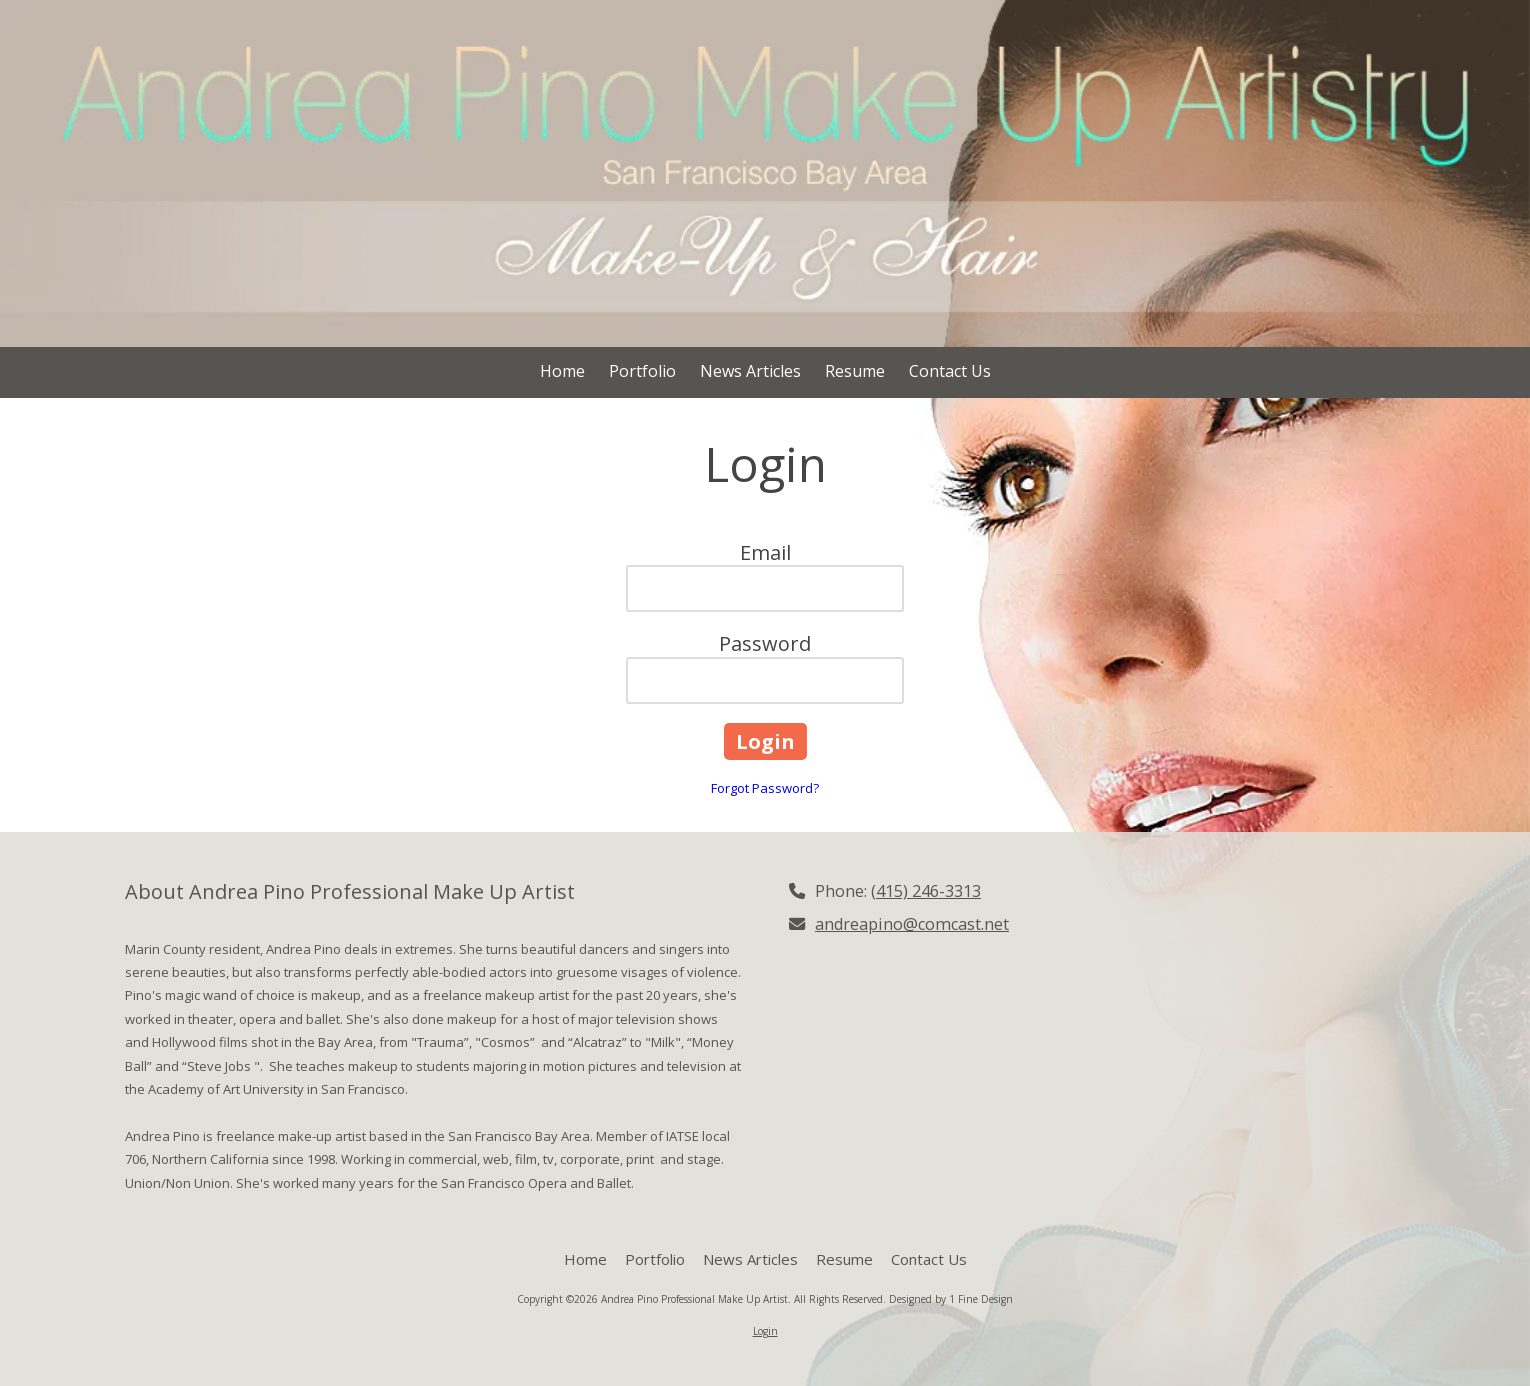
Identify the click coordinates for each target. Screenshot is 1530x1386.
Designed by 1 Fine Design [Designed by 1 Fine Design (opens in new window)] (951, 1299)
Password (765, 643)
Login (765, 1331)
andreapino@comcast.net (912, 924)
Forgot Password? (765, 788)
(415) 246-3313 (926, 891)
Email (765, 552)
